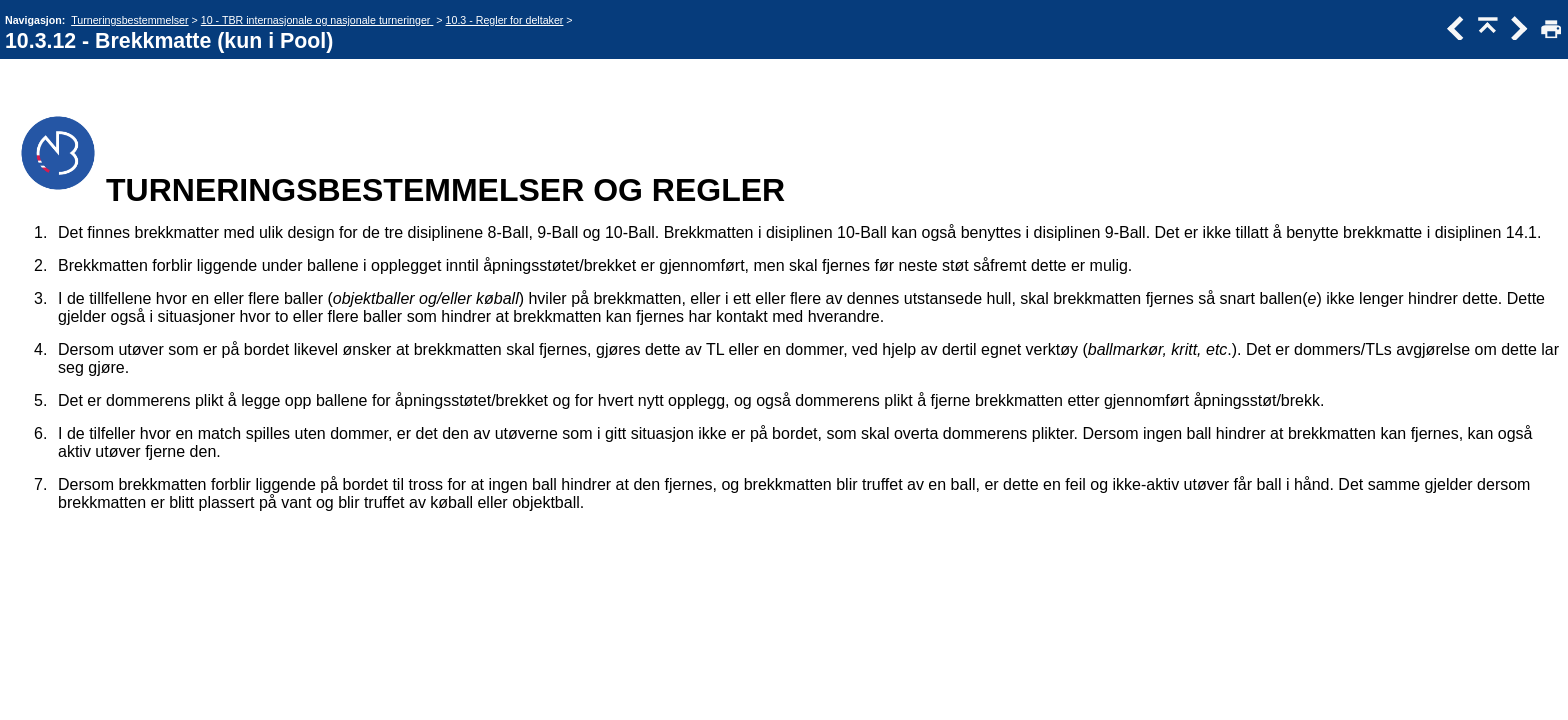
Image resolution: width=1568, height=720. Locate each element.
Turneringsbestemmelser (129, 20)
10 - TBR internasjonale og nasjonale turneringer (317, 20)
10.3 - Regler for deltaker (505, 20)
